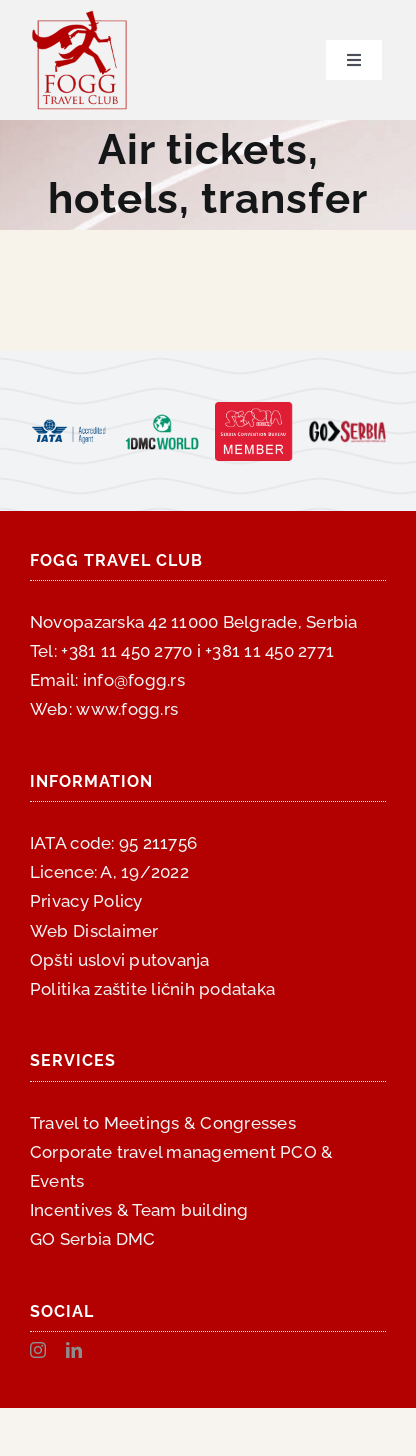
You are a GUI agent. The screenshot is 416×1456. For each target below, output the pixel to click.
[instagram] (38, 1350)
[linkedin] (74, 1350)
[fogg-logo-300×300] (80, 18)
